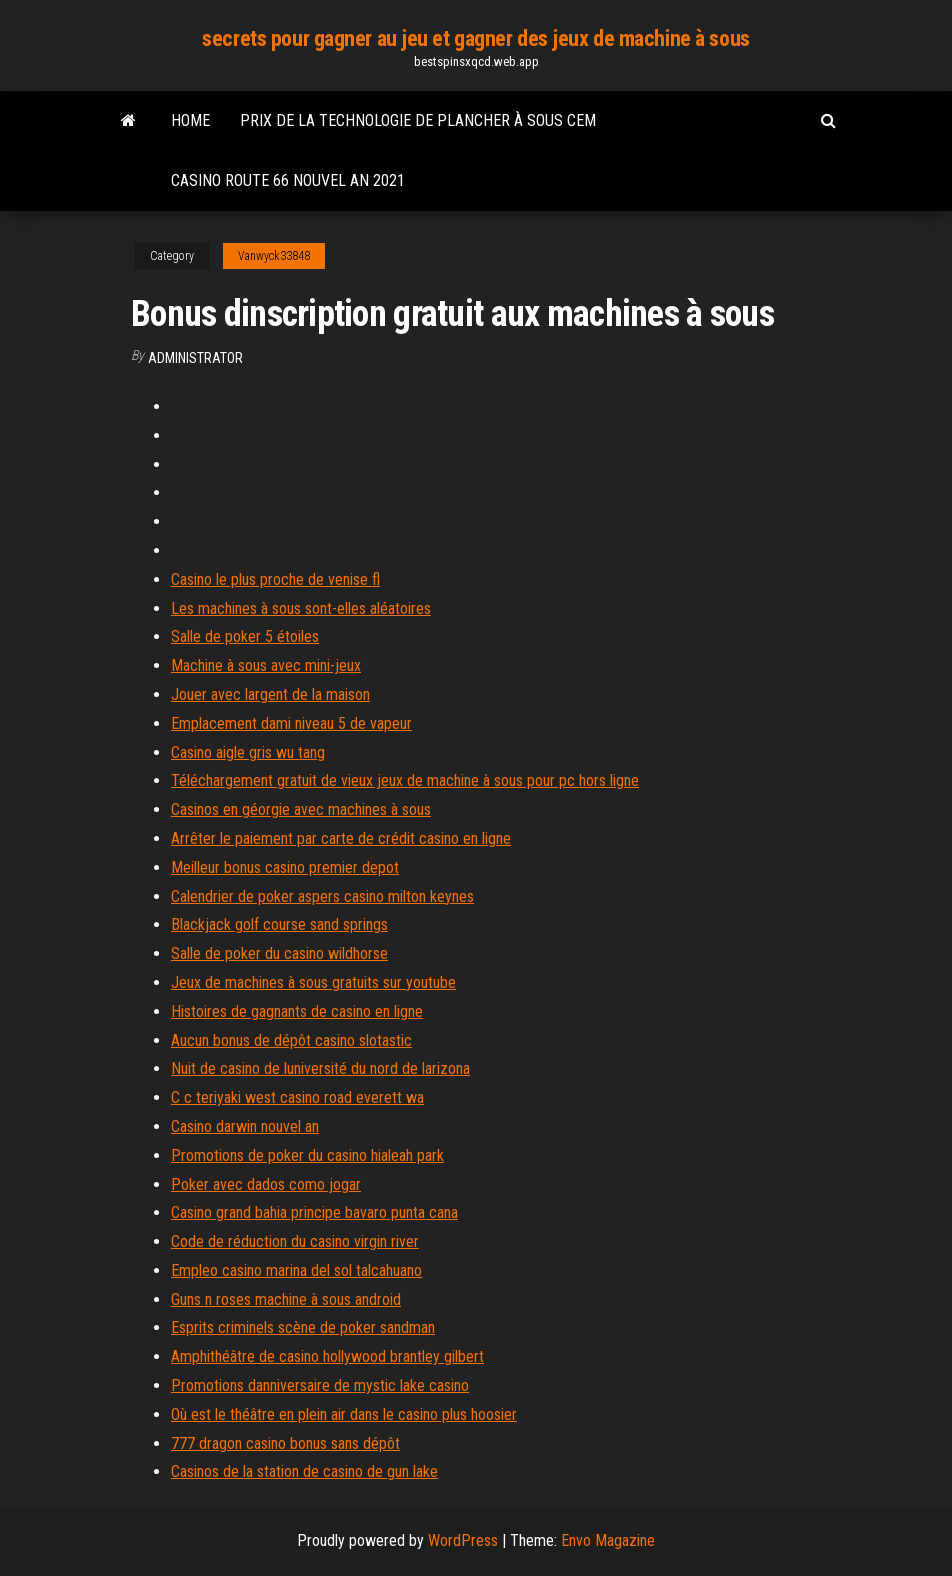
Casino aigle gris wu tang (248, 752)
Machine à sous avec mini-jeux (266, 665)
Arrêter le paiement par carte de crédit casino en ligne (341, 838)
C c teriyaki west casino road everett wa (297, 1097)
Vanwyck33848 (274, 256)
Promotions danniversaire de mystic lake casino (320, 1385)
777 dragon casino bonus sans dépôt (285, 1443)
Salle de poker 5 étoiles (245, 636)
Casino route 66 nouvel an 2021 (288, 180)
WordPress (463, 1540)
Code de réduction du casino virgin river (295, 1241)
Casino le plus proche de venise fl (275, 579)
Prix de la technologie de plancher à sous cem (418, 120)
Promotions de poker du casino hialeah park (307, 1155)
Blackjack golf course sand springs (279, 924)
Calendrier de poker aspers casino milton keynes (322, 896)
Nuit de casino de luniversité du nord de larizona (320, 1068)
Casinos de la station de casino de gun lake (304, 1471)
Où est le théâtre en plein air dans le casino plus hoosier (344, 1414)
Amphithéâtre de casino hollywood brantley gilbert (327, 1356)
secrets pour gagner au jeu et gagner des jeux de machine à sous (475, 38)
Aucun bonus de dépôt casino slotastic (291, 1040)
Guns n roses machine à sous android (286, 1299)
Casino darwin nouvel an (245, 1126)
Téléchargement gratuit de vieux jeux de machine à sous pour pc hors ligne (405, 780)
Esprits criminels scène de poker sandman (303, 1327)
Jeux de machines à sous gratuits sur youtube (313, 982)
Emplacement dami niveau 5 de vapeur (291, 723)
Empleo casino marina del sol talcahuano (296, 1270)
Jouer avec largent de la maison (270, 694)
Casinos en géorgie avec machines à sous (301, 809)
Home (190, 120)
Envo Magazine (608, 1540)
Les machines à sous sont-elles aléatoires (301, 608)
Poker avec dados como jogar (266, 1184)
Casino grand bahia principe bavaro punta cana (314, 1212)
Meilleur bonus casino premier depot (285, 867)
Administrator (195, 358)
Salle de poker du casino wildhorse (279, 953)
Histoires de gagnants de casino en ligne (297, 1011)
